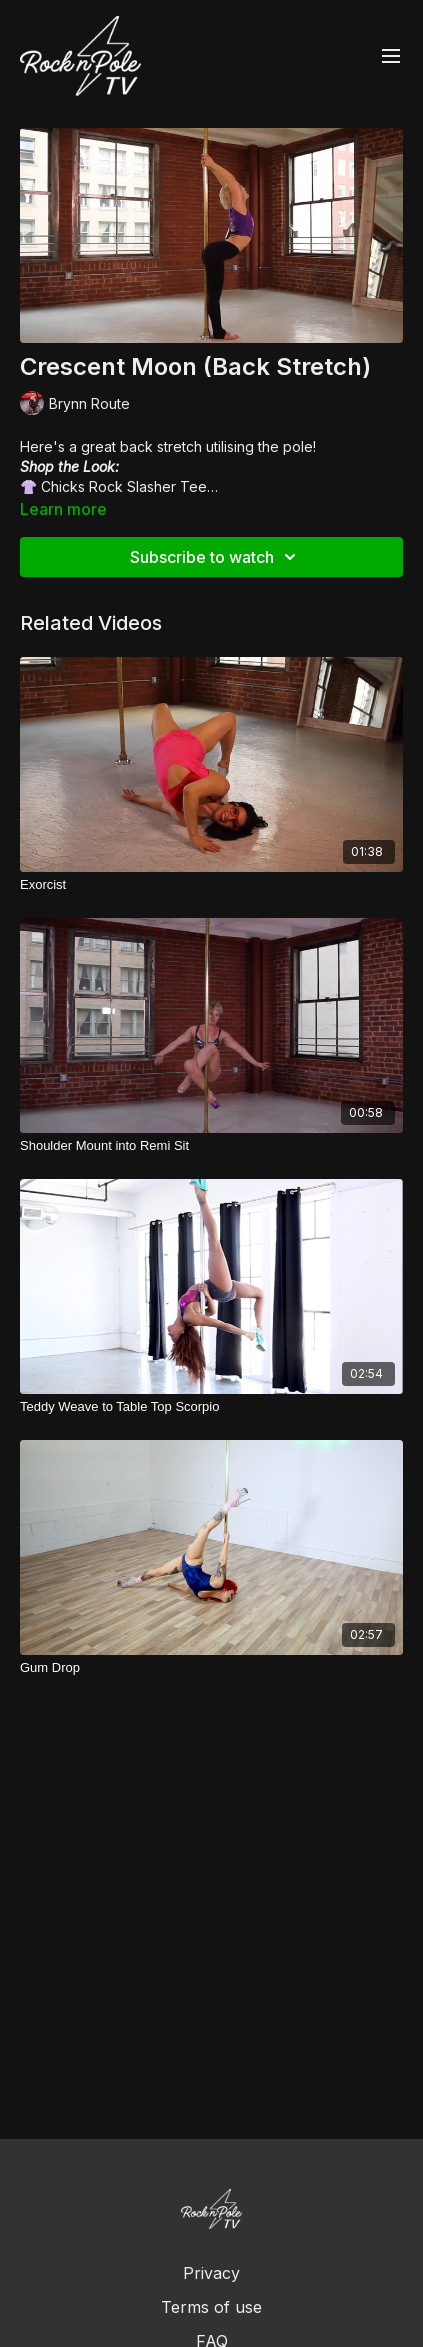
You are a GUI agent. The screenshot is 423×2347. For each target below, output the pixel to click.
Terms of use (211, 2307)
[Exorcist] (211, 885)
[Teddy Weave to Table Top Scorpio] (211, 1407)
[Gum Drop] (211, 1668)
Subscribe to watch (216, 557)
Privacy (211, 2273)
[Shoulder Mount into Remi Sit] (211, 1146)
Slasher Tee (167, 486)
